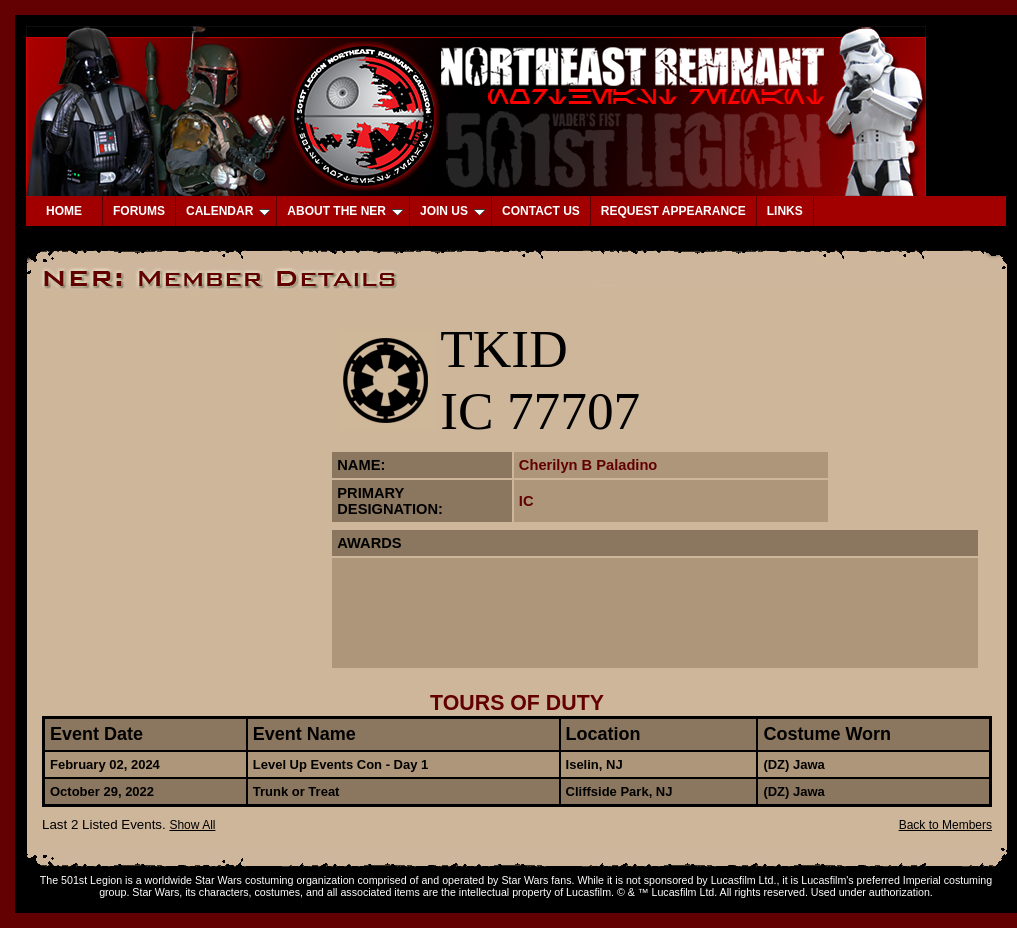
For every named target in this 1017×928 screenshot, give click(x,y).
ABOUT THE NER (345, 211)
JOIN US (452, 211)
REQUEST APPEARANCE (673, 211)
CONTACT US (541, 211)
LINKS (785, 211)
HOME (64, 211)
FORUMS (139, 211)
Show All (192, 825)
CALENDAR (228, 211)
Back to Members (945, 825)
